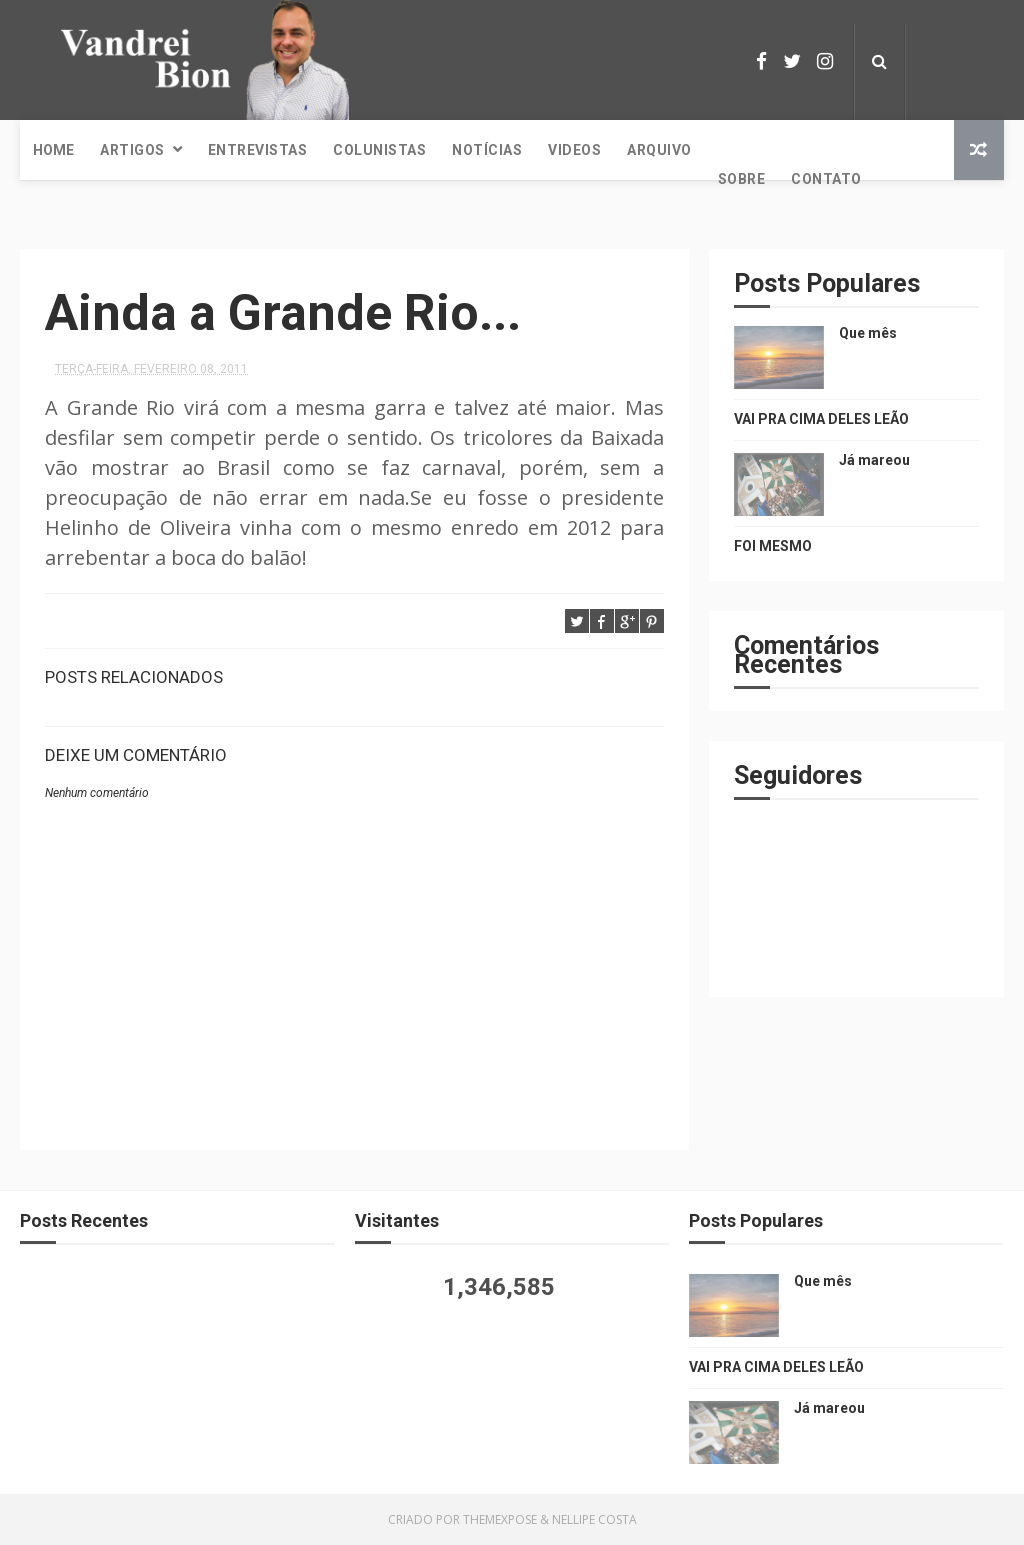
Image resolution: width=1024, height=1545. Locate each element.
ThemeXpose (500, 1519)
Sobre (742, 179)
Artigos (132, 150)
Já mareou (874, 460)
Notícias (487, 150)
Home (53, 150)
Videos (574, 150)
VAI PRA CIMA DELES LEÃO (821, 419)
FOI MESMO (773, 546)
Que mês (868, 333)
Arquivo (659, 150)
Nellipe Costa (594, 1519)
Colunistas (379, 150)
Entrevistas (258, 150)
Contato (826, 179)
